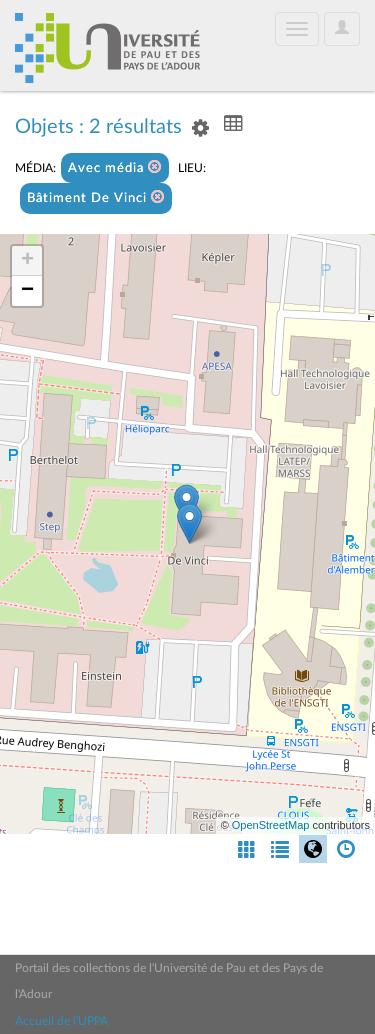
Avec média (115, 167)
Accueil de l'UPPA (61, 1021)
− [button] (27, 291)
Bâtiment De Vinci (96, 197)
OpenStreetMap (271, 825)
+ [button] (27, 261)
